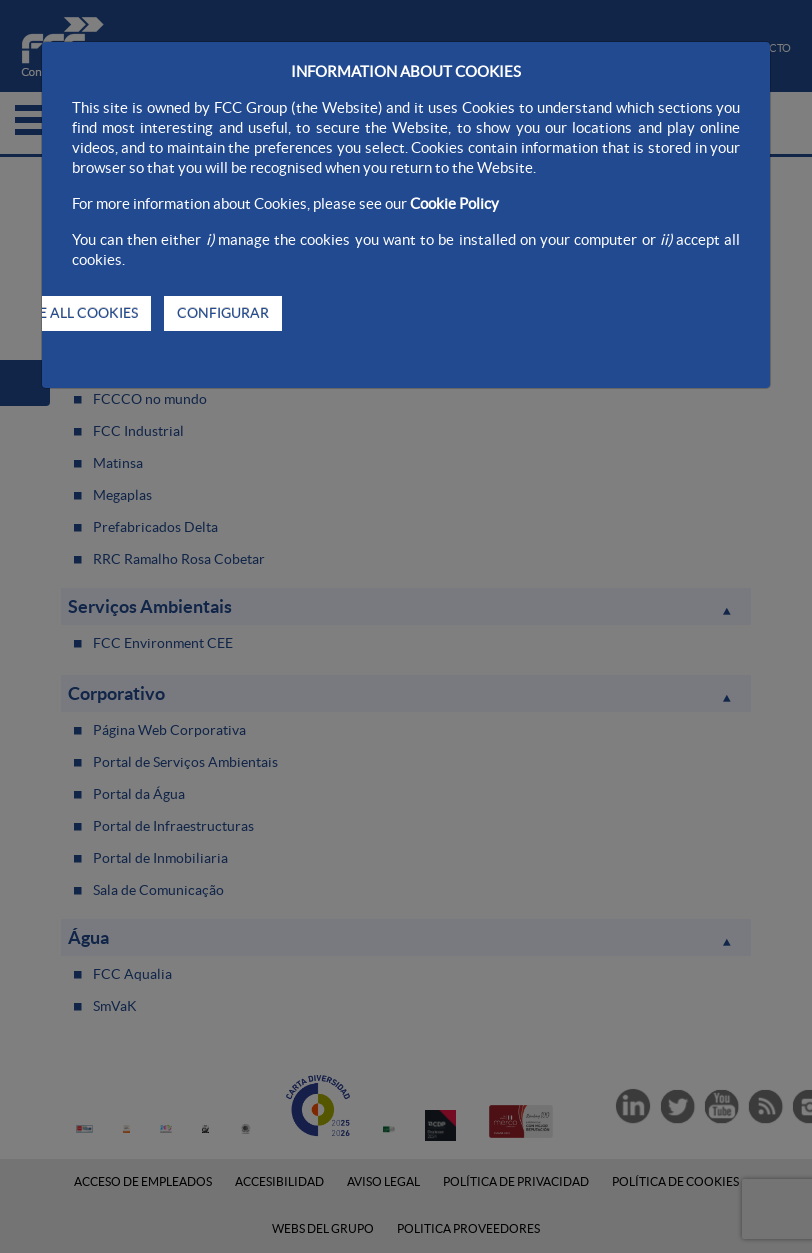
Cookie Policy (454, 203)
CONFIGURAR (223, 313)
